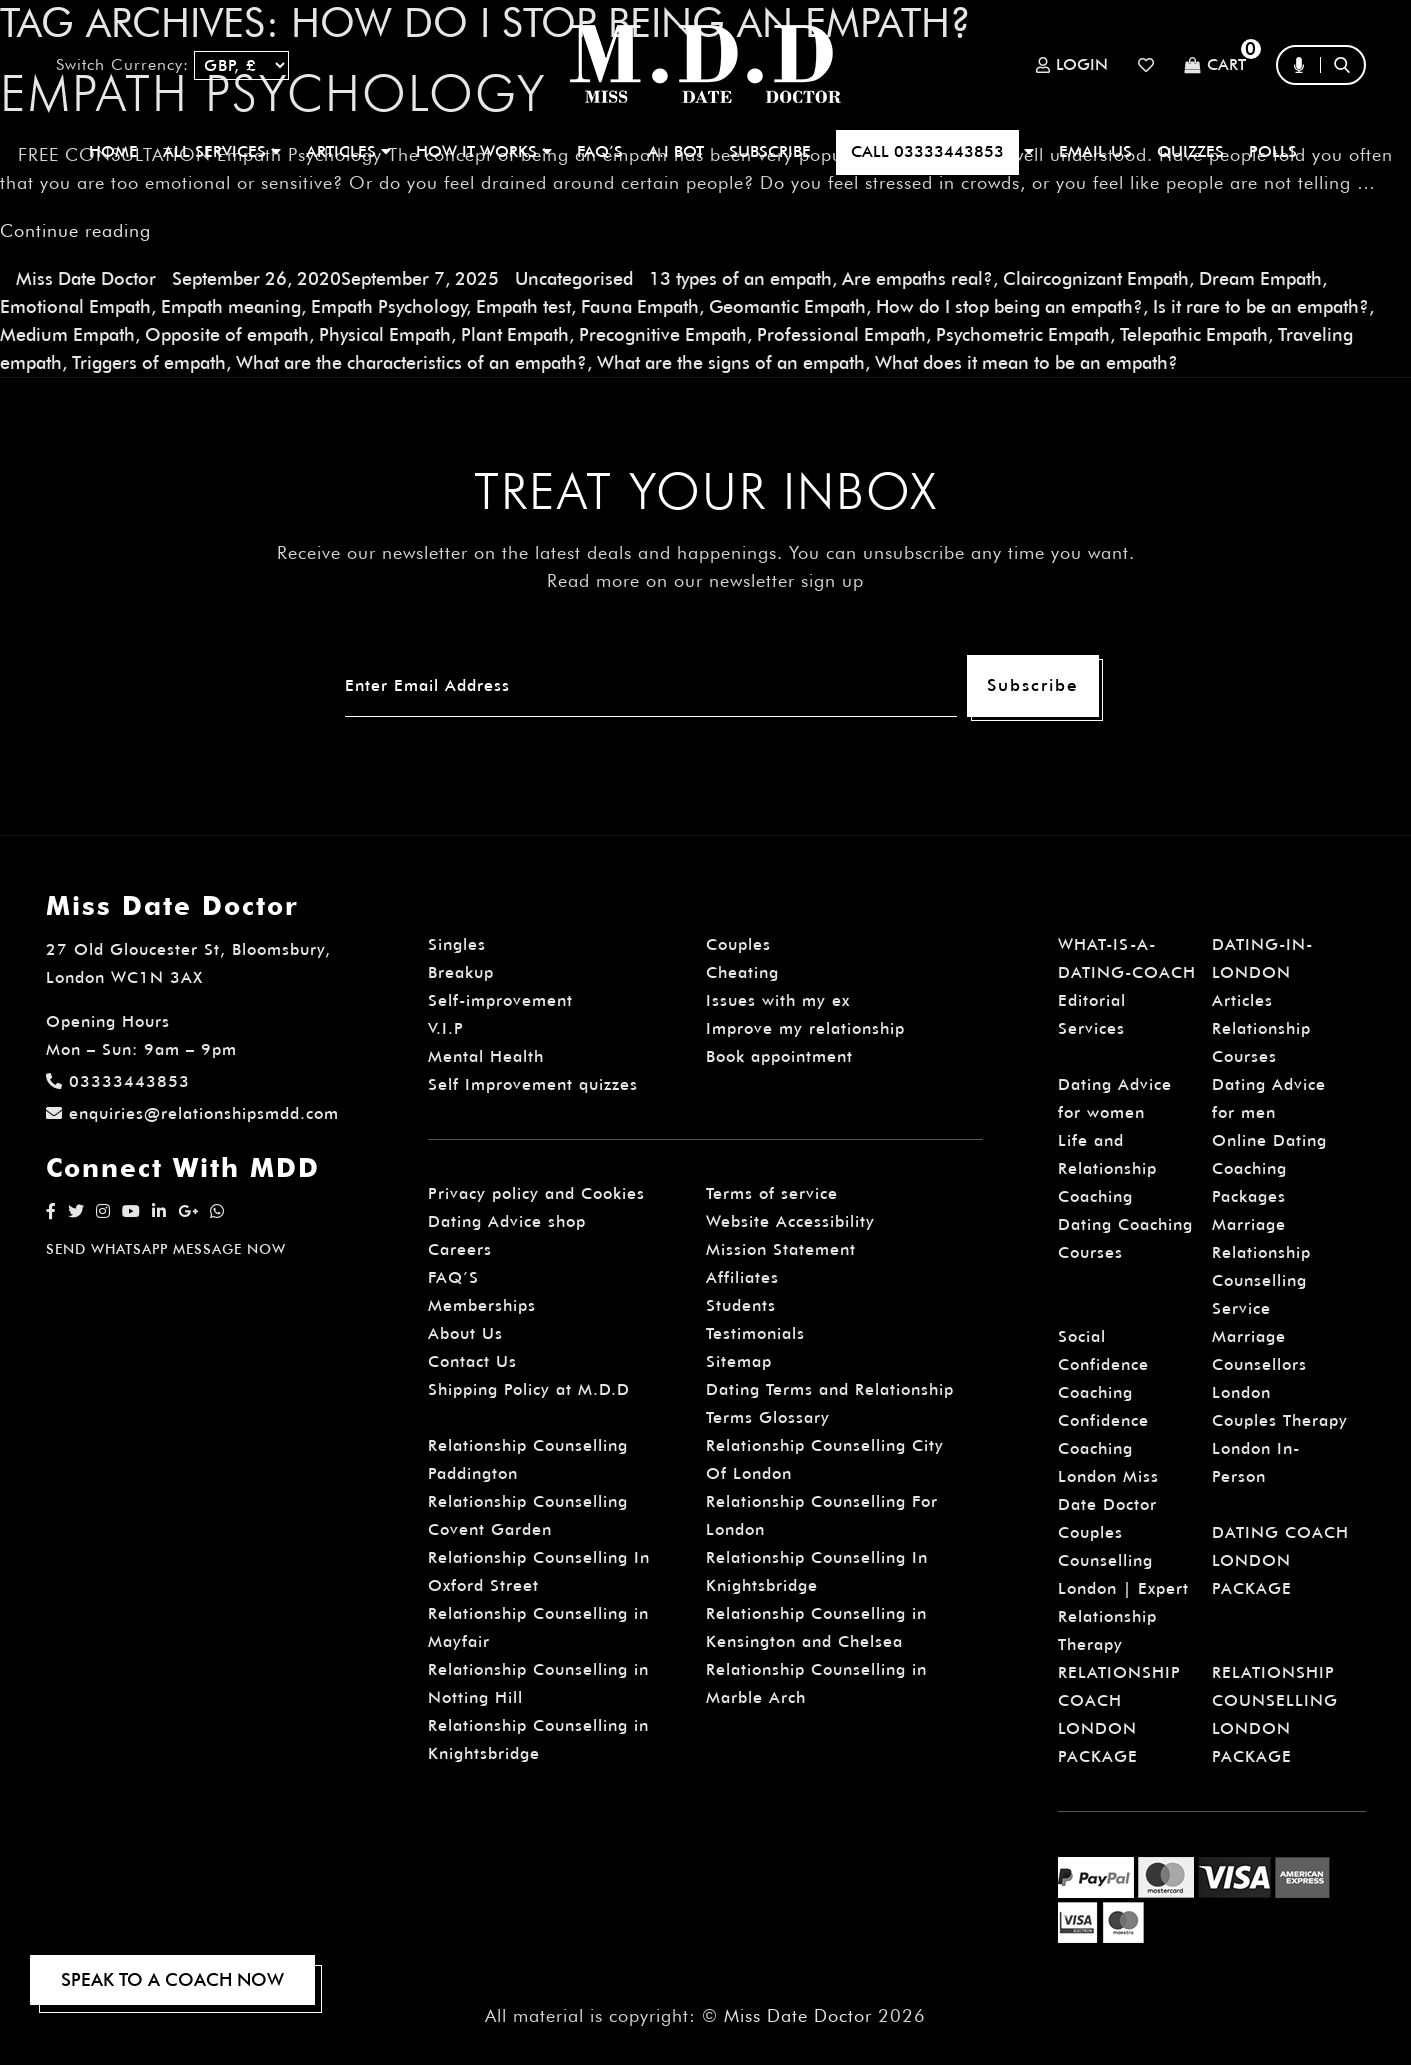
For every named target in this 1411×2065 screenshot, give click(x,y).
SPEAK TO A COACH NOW (172, 1979)
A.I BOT (676, 151)
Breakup (461, 972)
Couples (738, 944)
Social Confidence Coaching (1103, 1364)
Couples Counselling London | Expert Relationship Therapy (1123, 1588)
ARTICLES (348, 151)
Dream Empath (1260, 278)
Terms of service (772, 1193)
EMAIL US (1095, 151)
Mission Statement (781, 1249)
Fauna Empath (640, 306)
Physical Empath (385, 334)
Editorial (1092, 1000)
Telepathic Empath (1194, 334)
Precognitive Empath (663, 334)
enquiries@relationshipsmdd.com (192, 1113)
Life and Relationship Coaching (1107, 1168)
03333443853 (118, 1081)
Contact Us (472, 1361)
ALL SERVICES (222, 151)
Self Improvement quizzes (533, 1084)
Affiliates (742, 1277)
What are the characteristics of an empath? (411, 362)
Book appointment (779, 1056)
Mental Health (486, 1056)
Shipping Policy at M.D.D (529, 1389)
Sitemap (739, 1361)
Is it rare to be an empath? (1261, 306)
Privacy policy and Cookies (536, 1193)
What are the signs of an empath (731, 362)
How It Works (484, 151)
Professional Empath (841, 334)
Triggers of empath (149, 362)
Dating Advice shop (507, 1221)
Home (113, 151)
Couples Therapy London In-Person (1280, 1448)
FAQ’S (600, 151)
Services (1091, 1028)
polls (1273, 151)
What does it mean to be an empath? (1026, 362)
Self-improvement (500, 1000)
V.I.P (446, 1028)
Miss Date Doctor (86, 278)
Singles (457, 944)
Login (1072, 65)
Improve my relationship (805, 1028)
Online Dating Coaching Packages (1269, 1168)
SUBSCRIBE (770, 151)
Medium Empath (67, 334)
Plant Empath (515, 334)
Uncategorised (574, 278)
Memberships (482, 1305)
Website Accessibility (790, 1221)
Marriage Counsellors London (1259, 1364)
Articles (1242, 1000)
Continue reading (75, 230)
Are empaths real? (917, 278)
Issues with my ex (778, 1000)
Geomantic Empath (787, 306)
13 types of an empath (740, 278)
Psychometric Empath (1023, 334)
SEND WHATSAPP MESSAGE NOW (166, 1249)
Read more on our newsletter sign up (705, 580)
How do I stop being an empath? (1009, 306)
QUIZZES (1190, 151)
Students (741, 1305)
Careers (460, 1249)
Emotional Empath (75, 306)
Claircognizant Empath (1096, 278)
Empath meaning (231, 306)
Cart (1215, 65)
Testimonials (755, 1333)
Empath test (523, 306)
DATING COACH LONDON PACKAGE (1280, 1560)
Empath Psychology (388, 306)
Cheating (742, 972)
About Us (465, 1333)
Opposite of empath (227, 334)
